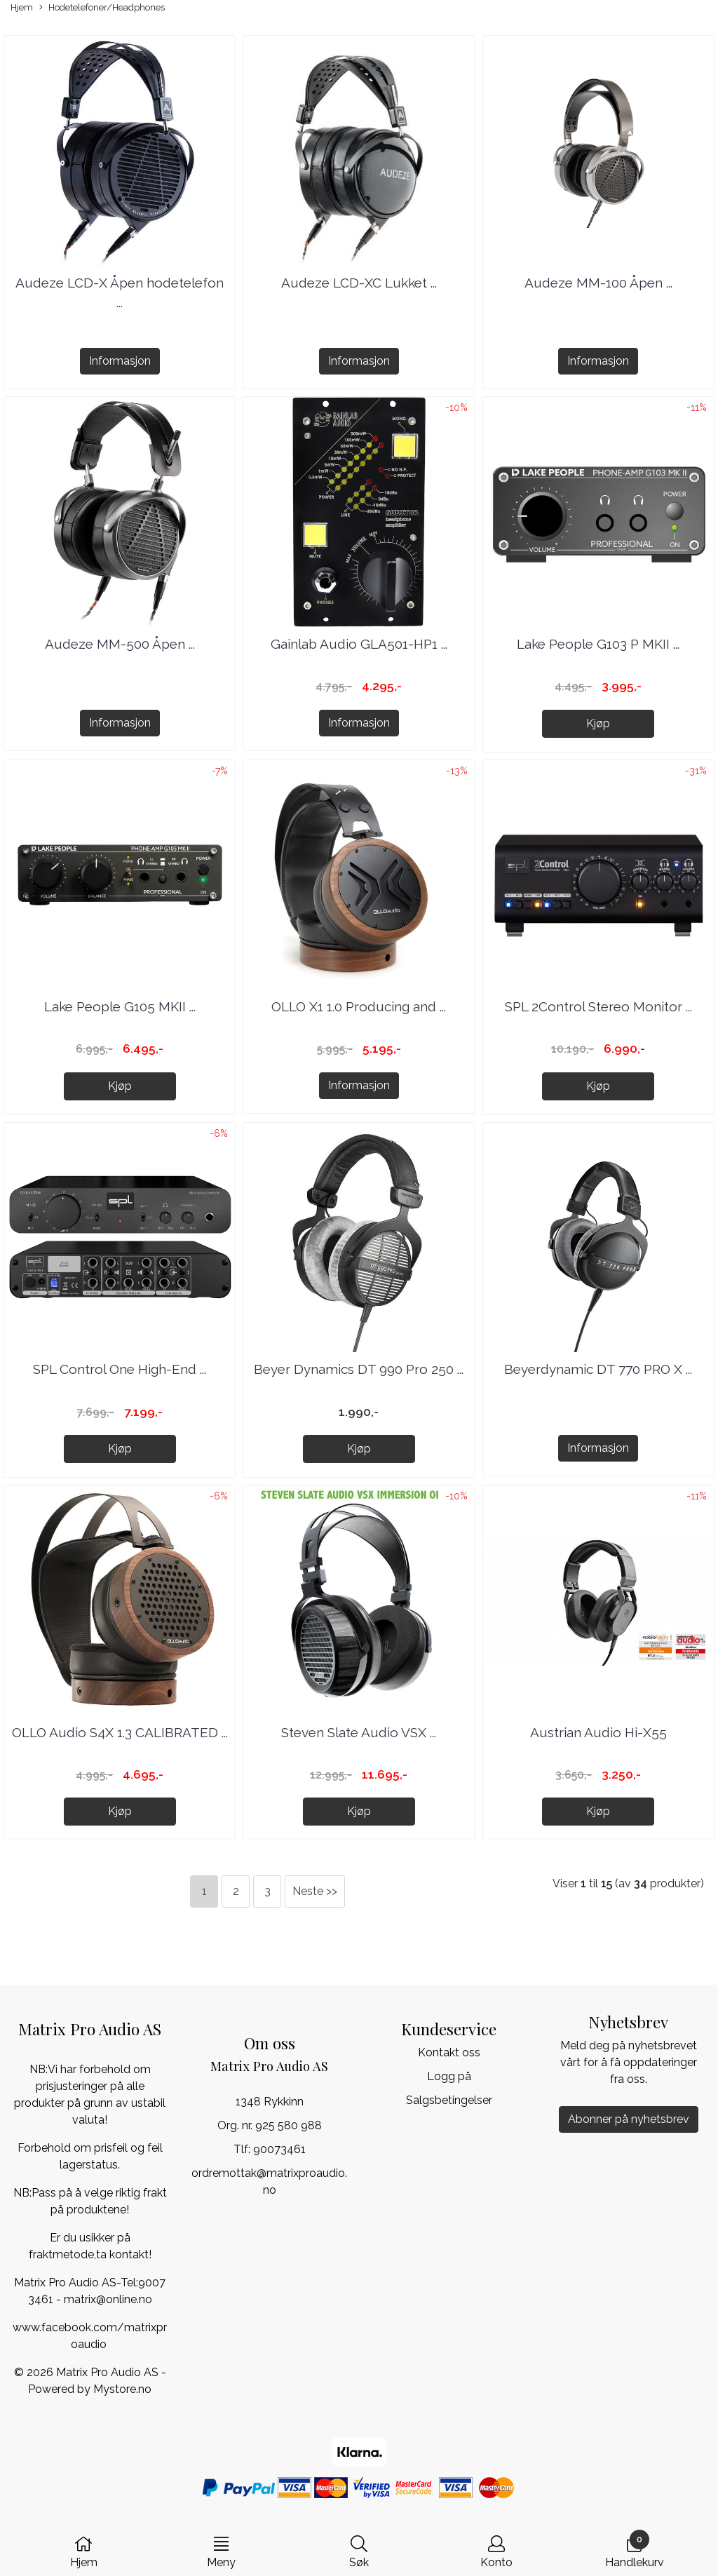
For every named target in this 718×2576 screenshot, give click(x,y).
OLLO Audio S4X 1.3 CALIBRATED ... (120, 1732)
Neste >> (314, 1891)
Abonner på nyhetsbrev (628, 2119)
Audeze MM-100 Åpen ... (598, 282)
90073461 (279, 2149)
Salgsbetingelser (449, 2100)
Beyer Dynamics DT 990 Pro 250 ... (358, 1369)
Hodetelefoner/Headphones (102, 8)
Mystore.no (122, 2389)
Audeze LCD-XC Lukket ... (359, 282)
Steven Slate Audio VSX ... (358, 1732)
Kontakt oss (449, 2052)
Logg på (449, 2076)
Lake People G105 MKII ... (120, 1006)
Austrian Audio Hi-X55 (598, 1732)
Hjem (22, 7)
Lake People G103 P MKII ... (598, 644)
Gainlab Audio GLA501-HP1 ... (359, 644)
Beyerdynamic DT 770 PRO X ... (598, 1369)
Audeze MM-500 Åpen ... (120, 644)
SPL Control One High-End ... (119, 1369)
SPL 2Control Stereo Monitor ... (598, 1006)
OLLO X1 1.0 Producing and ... (358, 1006)
